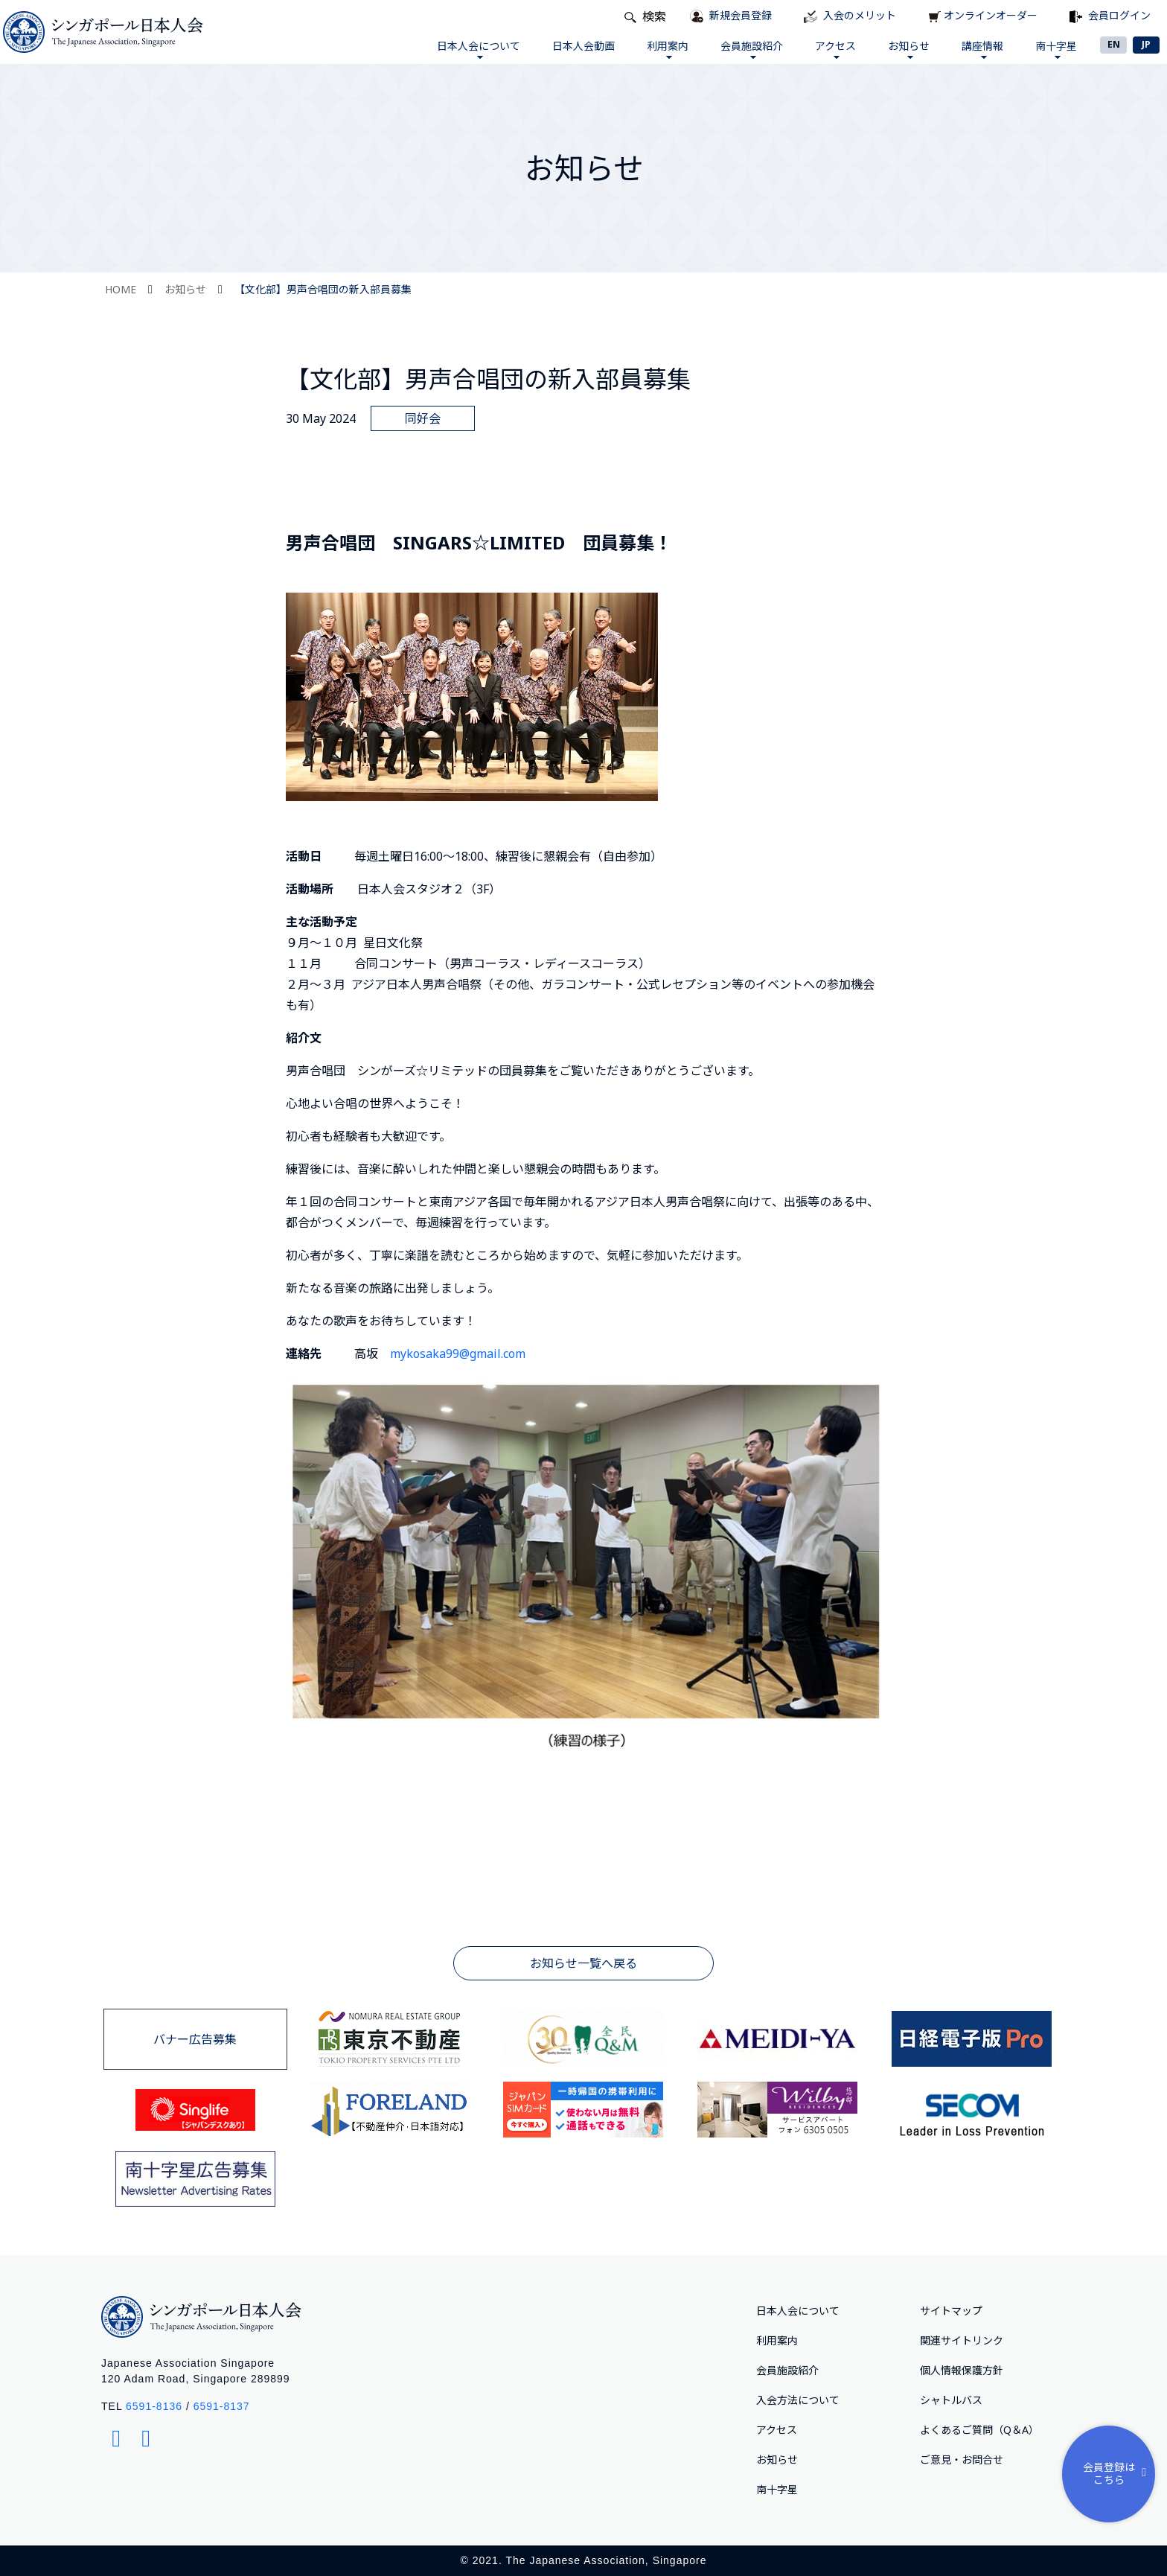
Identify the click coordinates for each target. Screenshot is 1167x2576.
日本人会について (477, 49)
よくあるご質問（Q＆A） (979, 2430)
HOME (120, 289)
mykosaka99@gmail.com (457, 1353)
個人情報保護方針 (961, 2370)
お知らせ (908, 49)
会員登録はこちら (1117, 2473)
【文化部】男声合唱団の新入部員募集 (323, 289)
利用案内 (666, 49)
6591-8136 (154, 2406)
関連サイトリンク (961, 2340)
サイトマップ (951, 2311)
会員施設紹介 (751, 49)
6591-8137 (222, 2406)
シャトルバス (951, 2400)
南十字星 (1055, 49)
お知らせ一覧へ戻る (583, 1963)
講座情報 (982, 49)
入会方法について (798, 2400)
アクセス (834, 49)
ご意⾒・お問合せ (961, 2459)
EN (1113, 44)
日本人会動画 (582, 46)
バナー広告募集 (195, 2039)
